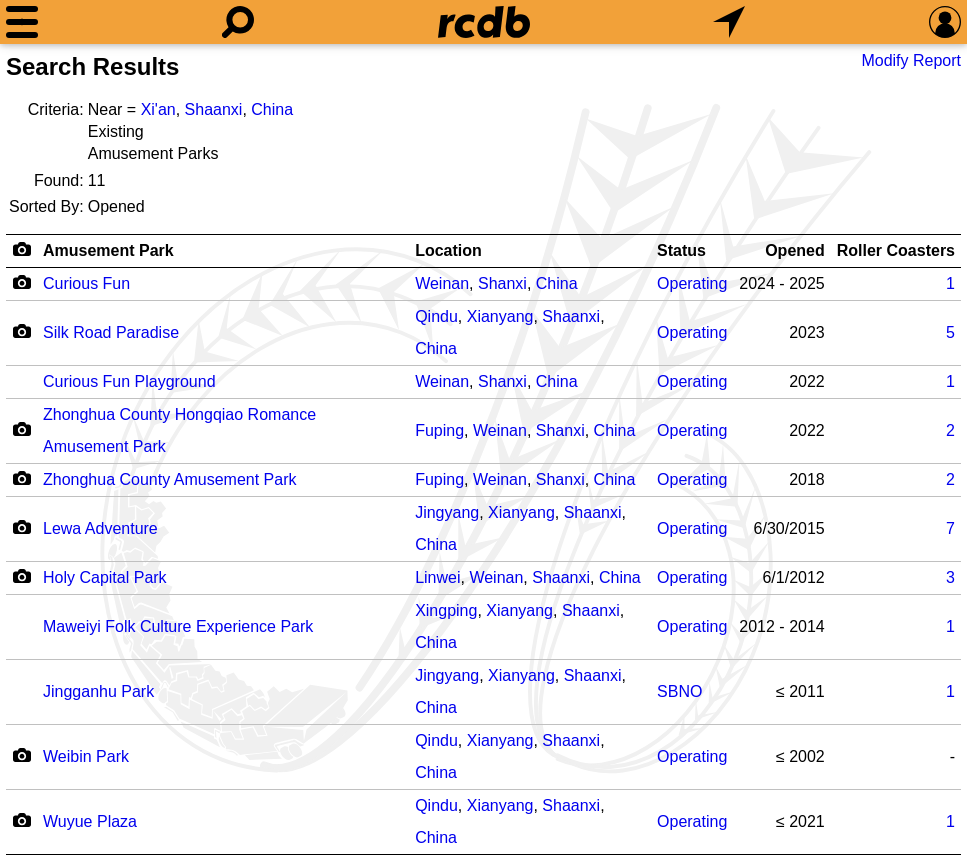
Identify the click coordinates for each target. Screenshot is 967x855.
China (272, 109)
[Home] (484, 22)
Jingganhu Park (98, 691)
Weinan (442, 283)
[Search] (238, 22)
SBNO (679, 691)
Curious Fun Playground (129, 381)
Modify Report (911, 60)
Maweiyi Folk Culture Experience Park (178, 626)
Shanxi (502, 283)
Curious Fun (86, 283)
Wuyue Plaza (90, 821)
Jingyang (447, 512)
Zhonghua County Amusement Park (169, 479)
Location (448, 250)
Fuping (439, 430)
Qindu (436, 316)
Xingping (446, 610)
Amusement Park (108, 250)
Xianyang (500, 316)
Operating (692, 283)
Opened (795, 250)
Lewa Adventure (100, 528)
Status (681, 250)
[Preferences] (945, 22)
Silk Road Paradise (111, 332)
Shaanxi (214, 109)
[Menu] (22, 22)
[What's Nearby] (729, 22)
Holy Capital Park (105, 577)
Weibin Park (86, 756)
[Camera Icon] (21, 282)
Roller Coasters (896, 250)
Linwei (437, 577)
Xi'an (158, 109)
